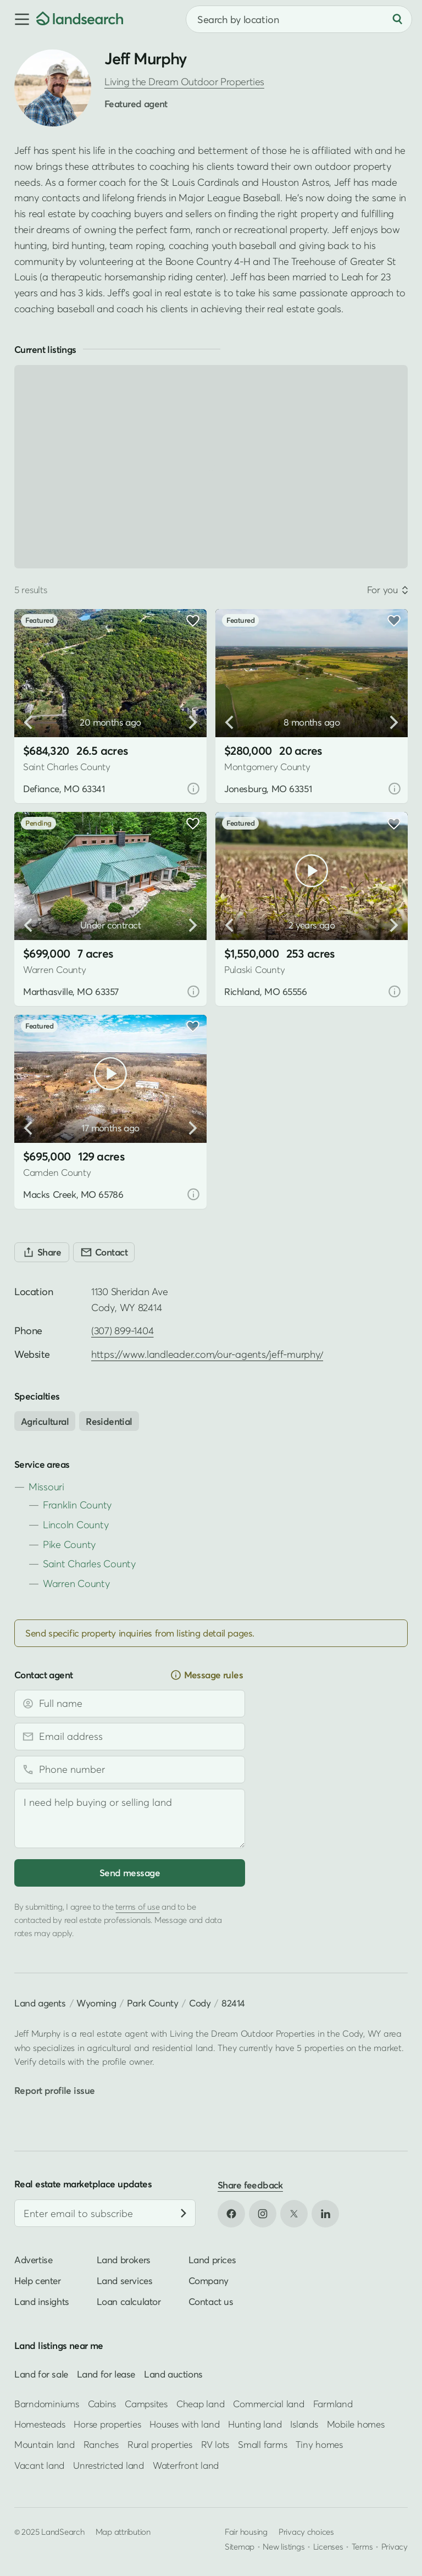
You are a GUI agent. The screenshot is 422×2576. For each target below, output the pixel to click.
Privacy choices (306, 2531)
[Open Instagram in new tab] (262, 2213)
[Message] (129, 1818)
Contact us (211, 2301)
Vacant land (39, 2465)
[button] (18, 19)
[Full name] (129, 1703)
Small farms (262, 2444)
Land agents (40, 2003)
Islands (304, 2424)
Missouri (46, 1486)
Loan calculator (129, 2301)
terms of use (137, 1906)
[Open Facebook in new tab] (231, 2213)
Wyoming (96, 2003)
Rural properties (159, 2444)
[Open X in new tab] (294, 2213)
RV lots (215, 2444)
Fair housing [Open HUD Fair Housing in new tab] (246, 2531)
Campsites (146, 2403)
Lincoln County (75, 1524)
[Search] (397, 19)
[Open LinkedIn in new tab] (325, 2213)
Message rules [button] (206, 1675)
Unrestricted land (108, 2465)
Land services (125, 2280)
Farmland (333, 2403)
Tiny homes (319, 2444)
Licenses (328, 2546)
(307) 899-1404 (122, 1330)
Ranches (101, 2444)
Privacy (394, 2546)
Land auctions (173, 2374)
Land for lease (106, 2374)
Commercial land (268, 2403)
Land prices (212, 2259)
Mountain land (44, 2444)
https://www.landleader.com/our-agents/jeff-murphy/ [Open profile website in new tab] (207, 1354)
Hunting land (254, 2424)
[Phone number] (129, 1769)
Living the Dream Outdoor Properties (184, 81)
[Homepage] (79, 19)
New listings (283, 2546)
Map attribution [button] (123, 2531)
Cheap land (200, 2403)
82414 (233, 2003)
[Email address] (129, 1736)
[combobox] (299, 19)
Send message (129, 1872)
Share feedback (250, 2185)
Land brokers (124, 2259)
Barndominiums (46, 2403)
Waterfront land (186, 2465)
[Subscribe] (183, 2213)
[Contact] (104, 1252)
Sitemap (239, 2546)
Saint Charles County (89, 1563)
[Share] (41, 1252)
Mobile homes (356, 2424)
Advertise (33, 2259)
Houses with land (184, 2424)
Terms (362, 2546)
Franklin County (77, 1505)
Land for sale (41, 2374)
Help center (37, 2280)
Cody (199, 2003)
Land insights (41, 2301)
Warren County (76, 1583)
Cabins (102, 2403)
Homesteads (39, 2424)
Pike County (69, 1544)
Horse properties (107, 2424)
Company (208, 2280)
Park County (153, 2003)
